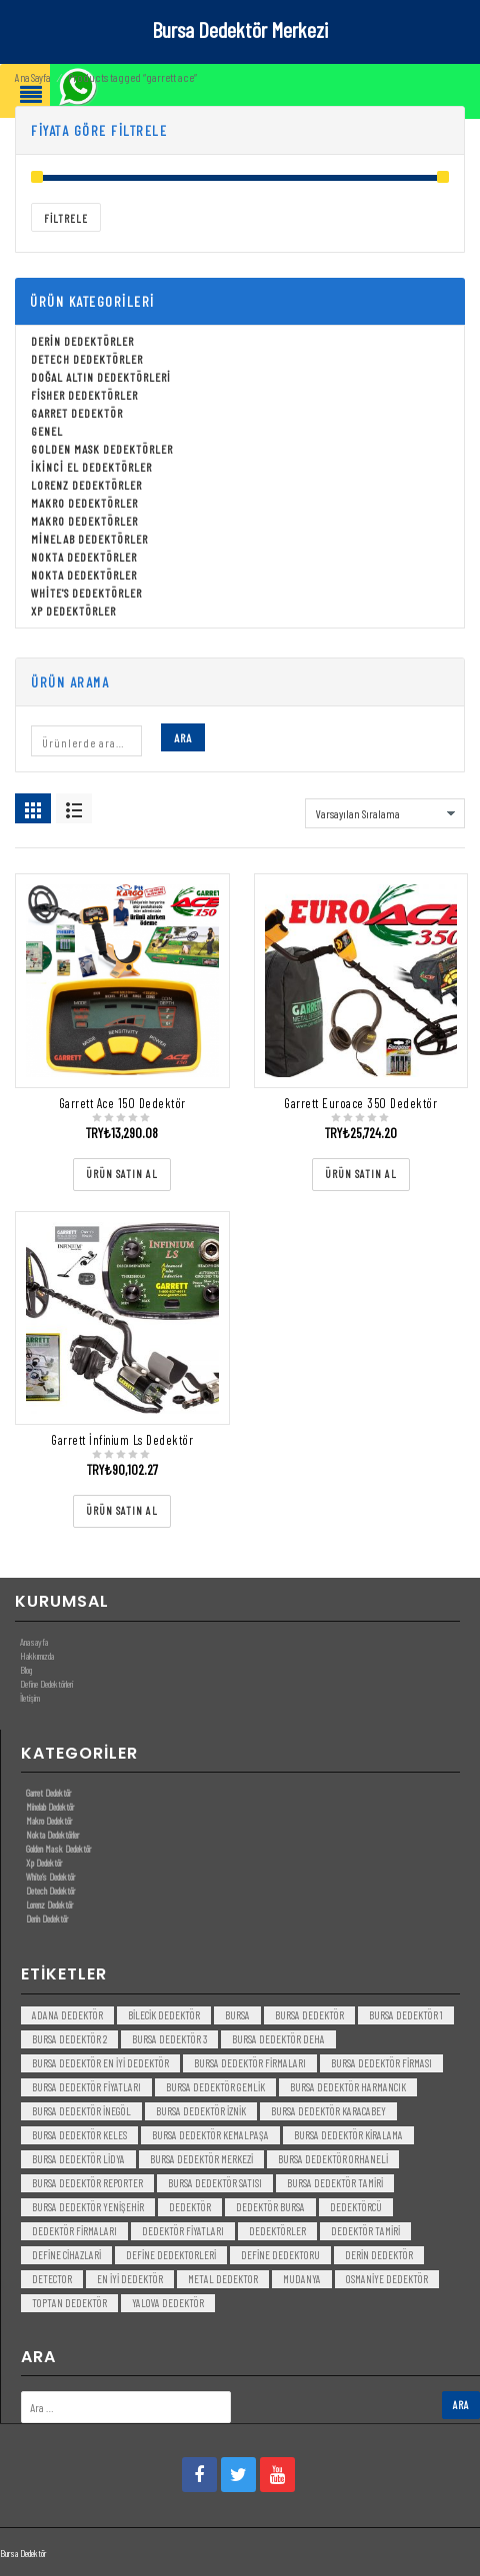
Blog (26, 1670)
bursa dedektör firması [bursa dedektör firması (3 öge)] (381, 2062)
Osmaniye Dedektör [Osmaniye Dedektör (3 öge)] (387, 2278)
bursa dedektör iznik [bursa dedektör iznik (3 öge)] (201, 2110)
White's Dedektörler (86, 593)
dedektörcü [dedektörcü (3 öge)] (356, 2206)
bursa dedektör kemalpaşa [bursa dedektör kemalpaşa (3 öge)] (210, 2134)
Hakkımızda (37, 1656)
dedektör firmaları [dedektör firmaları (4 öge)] (74, 2230)
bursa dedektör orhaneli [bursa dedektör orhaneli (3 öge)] (333, 2158)
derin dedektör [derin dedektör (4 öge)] (379, 2254)
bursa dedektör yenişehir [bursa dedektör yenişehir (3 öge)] (88, 2206)
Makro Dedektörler (84, 503)
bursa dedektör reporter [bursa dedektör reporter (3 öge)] (87, 2182)
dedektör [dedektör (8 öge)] (190, 2206)
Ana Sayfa (32, 77)
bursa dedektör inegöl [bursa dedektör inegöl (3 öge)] (81, 2110)
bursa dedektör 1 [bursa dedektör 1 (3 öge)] (406, 2014)
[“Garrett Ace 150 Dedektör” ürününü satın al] (122, 1174)
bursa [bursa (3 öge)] (237, 2014)
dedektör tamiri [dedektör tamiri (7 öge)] (365, 2230)
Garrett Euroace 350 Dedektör (360, 1103)
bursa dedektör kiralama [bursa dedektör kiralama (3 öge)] (348, 2134)
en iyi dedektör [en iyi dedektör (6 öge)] (130, 2278)
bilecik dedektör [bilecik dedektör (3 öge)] (164, 2014)
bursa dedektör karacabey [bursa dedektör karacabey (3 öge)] (328, 2110)
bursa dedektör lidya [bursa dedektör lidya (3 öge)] (78, 2158)
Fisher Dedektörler (84, 395)
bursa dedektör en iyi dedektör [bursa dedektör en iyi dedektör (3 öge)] (100, 2062)
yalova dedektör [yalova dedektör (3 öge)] (168, 2302)
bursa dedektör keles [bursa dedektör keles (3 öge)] (79, 2134)
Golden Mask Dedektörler (102, 449)
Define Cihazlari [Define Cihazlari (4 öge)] (66, 2254)
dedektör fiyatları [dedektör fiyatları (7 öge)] (183, 2230)
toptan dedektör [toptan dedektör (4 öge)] (69, 2302)
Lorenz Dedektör (49, 1905)
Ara (183, 737)
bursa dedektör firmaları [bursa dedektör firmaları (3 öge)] (250, 2062)
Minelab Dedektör (50, 1807)
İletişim (30, 1698)
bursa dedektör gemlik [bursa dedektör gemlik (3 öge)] (215, 2086)
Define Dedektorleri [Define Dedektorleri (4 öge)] (171, 2254)
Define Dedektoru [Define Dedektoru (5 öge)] (280, 2254)
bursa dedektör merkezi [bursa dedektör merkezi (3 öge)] (201, 2158)
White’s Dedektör (50, 1877)
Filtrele (66, 218)
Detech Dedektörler (87, 359)
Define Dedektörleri (46, 1684)
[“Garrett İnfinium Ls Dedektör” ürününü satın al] (122, 1511)
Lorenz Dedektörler (86, 485)
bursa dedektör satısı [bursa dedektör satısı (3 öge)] (215, 2182)
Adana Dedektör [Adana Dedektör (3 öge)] (67, 2014)
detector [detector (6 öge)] (52, 2278)
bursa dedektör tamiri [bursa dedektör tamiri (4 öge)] (335, 2182)
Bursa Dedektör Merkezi (240, 29)
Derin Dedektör (47, 1919)
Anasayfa (34, 1642)
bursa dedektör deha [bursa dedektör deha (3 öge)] (278, 2038)
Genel (47, 431)
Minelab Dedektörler (89, 539)
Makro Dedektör (49, 1821)
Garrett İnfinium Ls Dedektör (122, 1440)
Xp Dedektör (44, 1863)
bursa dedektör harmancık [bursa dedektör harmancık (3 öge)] (348, 2086)
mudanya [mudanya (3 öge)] (302, 2278)
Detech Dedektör (50, 1891)
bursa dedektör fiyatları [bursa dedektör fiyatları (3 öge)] (86, 2086)
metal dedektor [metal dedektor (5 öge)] (223, 2278)
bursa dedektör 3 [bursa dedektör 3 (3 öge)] (169, 2038)
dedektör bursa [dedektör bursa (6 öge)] (270, 2206)
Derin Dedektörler (82, 341)
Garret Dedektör (77, 413)
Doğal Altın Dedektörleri (101, 377)
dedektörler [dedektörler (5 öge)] (277, 2230)
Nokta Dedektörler (84, 557)
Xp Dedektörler (73, 611)
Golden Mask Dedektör (58, 1849)
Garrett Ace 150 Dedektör (122, 1103)
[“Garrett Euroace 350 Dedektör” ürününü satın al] (361, 1174)
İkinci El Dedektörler (91, 467)
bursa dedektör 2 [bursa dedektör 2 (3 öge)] (69, 2038)
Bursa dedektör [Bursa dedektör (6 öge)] (309, 2014)
